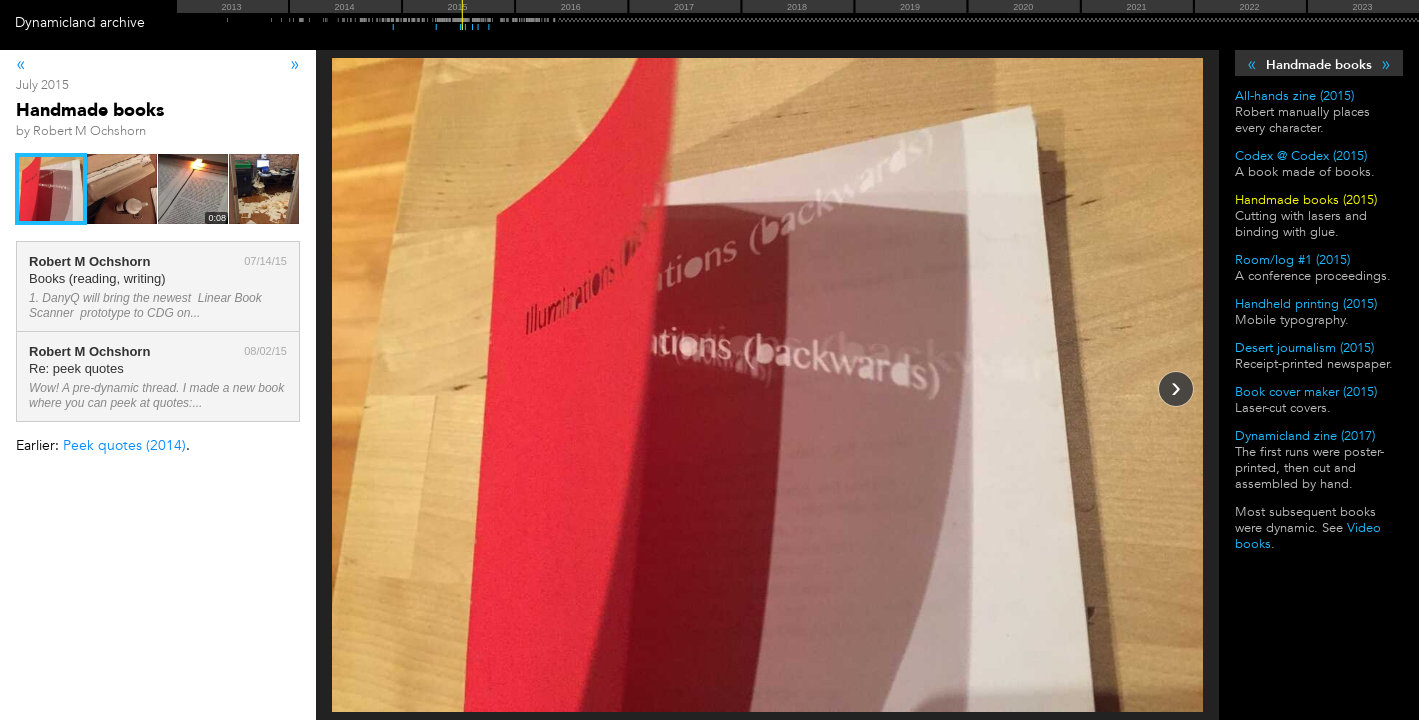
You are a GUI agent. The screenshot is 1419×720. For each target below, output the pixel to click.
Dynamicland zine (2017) (1305, 436)
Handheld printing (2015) (1306, 304)
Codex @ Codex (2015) (1301, 156)
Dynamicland (55, 22)
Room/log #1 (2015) (1292, 260)
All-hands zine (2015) (1294, 96)
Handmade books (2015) (1306, 200)
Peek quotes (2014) (124, 445)
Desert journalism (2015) (1304, 348)
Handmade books (1319, 65)
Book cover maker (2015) (1306, 392)
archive (122, 22)
